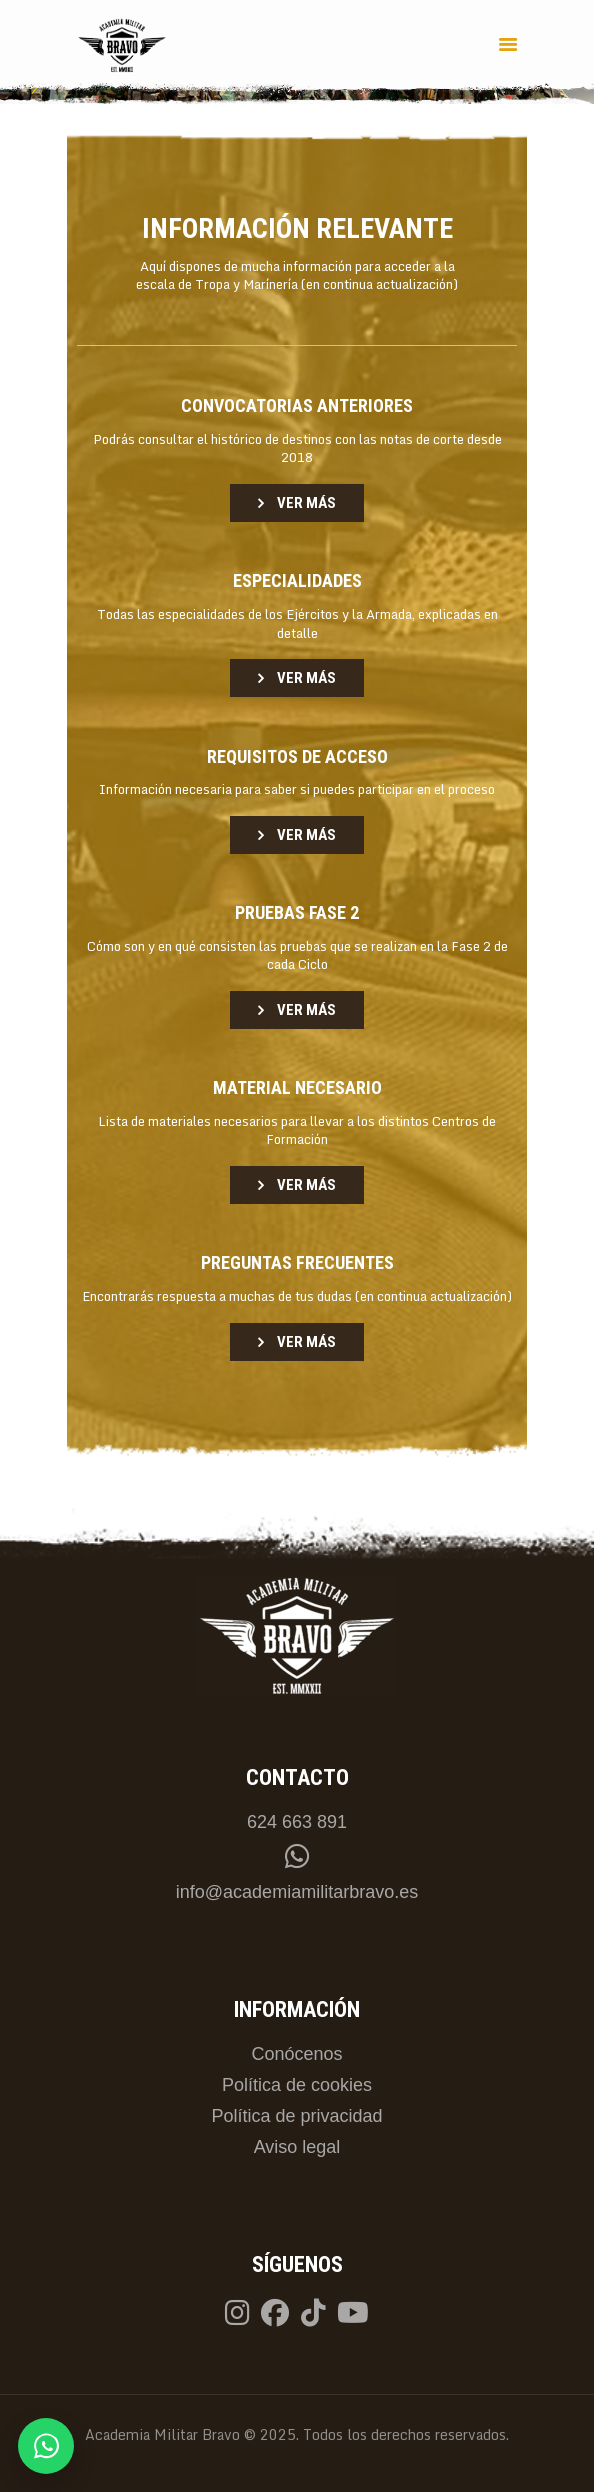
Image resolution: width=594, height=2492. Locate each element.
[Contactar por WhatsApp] (46, 2446)
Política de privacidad (296, 2116)
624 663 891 (297, 1822)
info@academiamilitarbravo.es (297, 1892)
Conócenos (296, 2054)
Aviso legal (297, 2147)
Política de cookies (297, 2085)
